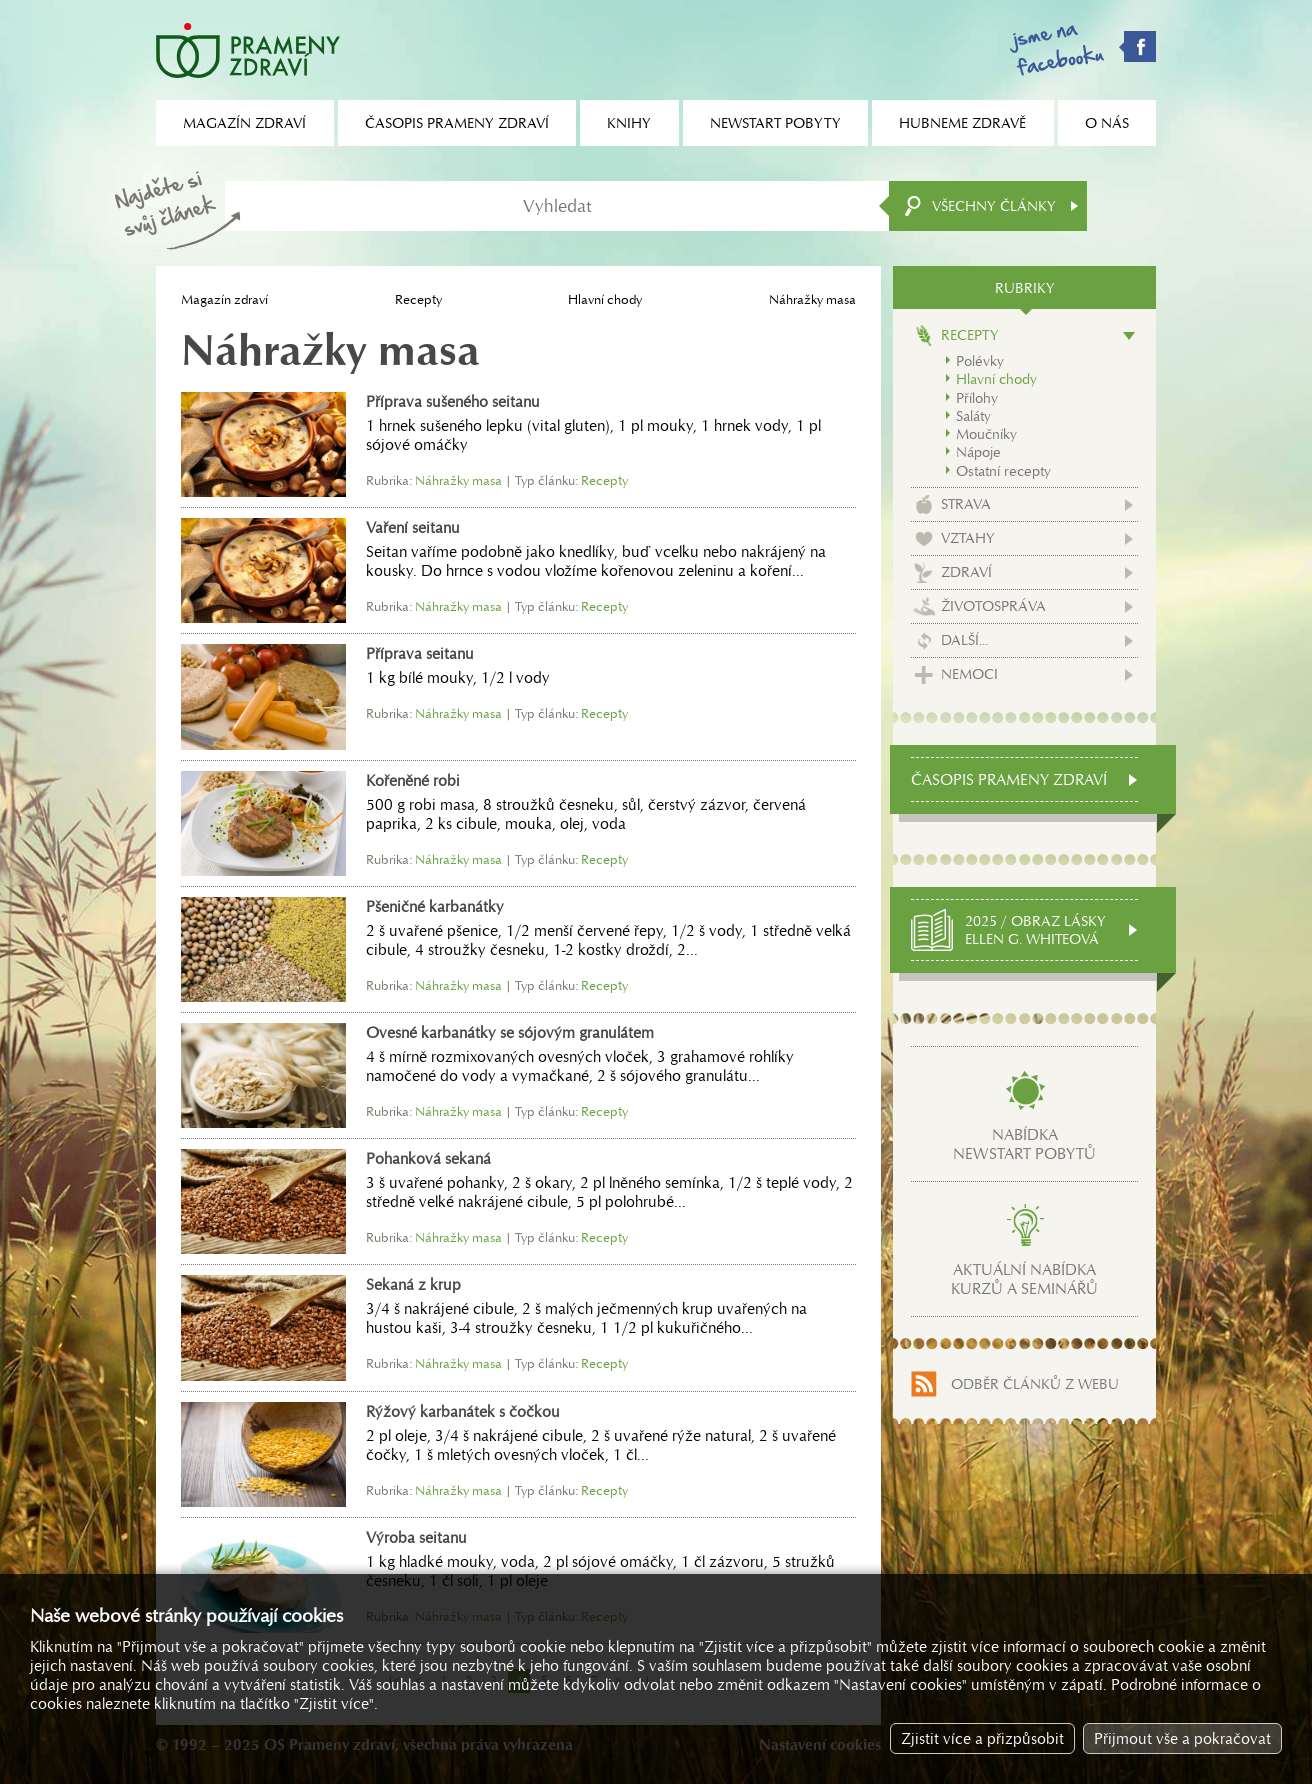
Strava (966, 504)
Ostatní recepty (1003, 471)
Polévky (980, 361)
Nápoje (978, 452)
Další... (964, 640)
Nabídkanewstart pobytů (1024, 1144)
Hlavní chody (605, 299)
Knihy (629, 123)
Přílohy (977, 398)
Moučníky (986, 434)
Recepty (418, 299)
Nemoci (969, 674)
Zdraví (966, 572)
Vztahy (968, 538)
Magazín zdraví (224, 299)
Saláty (973, 416)
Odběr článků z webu (1035, 1384)
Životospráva (993, 606)
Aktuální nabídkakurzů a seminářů (1024, 1279)
